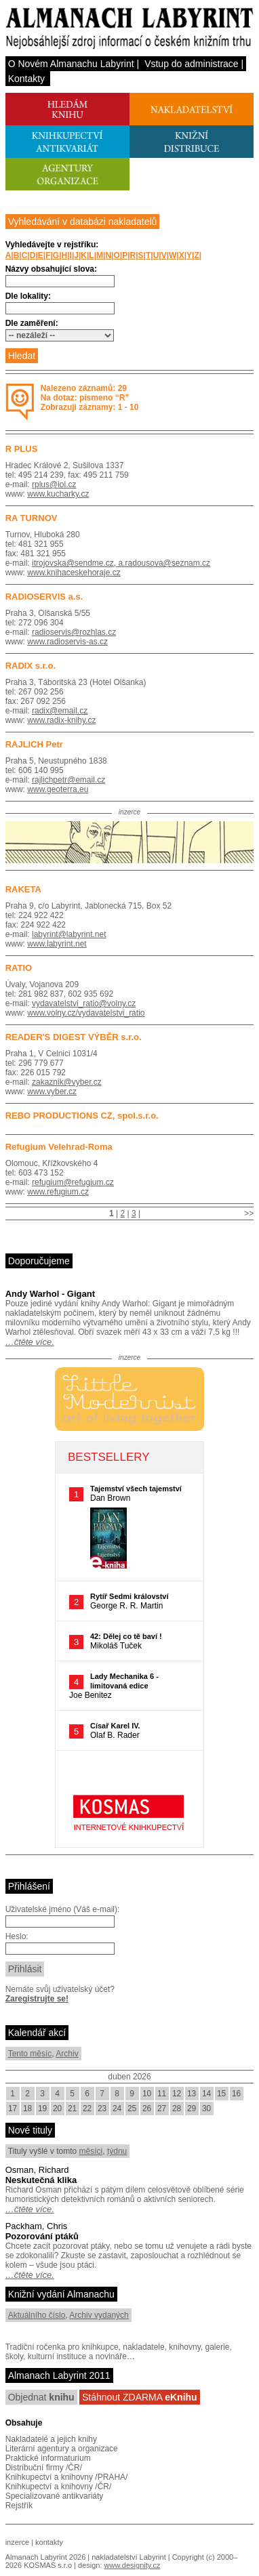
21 (72, 2108)
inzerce (17, 2542)
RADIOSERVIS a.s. (44, 596)
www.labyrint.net (56, 944)
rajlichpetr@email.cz (68, 780)
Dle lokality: (28, 296)
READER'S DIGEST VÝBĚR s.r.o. (73, 1037)
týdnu (117, 2151)
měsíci (91, 2151)
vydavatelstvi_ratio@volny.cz (84, 1003)
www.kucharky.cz (58, 494)
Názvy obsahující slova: (51, 269)
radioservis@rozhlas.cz (74, 632)
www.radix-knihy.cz (61, 720)
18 (27, 2108)
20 (57, 2108)
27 (161, 2108)
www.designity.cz (132, 2565)
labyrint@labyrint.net (69, 934)
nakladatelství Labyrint (128, 2557)
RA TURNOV (31, 518)
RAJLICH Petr (34, 744)
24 (117, 2108)
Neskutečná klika (41, 2180)
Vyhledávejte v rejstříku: (52, 244)
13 (191, 2093)
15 (221, 2093)
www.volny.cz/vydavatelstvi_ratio (85, 1013)
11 (161, 2093)
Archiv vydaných (98, 2315)
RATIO (18, 968)
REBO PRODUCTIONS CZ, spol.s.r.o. (82, 1115)
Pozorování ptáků (42, 2236)
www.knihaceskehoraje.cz (73, 572)
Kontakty (26, 78)
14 (206, 2093)
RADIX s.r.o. (30, 666)
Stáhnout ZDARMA (139, 2397)
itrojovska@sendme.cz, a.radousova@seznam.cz (121, 563)
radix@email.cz (59, 710)
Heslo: (16, 1936)
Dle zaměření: (31, 323)
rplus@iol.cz (54, 484)
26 (146, 2108)
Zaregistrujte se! (36, 1998)
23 (102, 2108)
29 (191, 2108)
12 (176, 2093)
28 (176, 2108)
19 (42, 2108)
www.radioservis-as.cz (67, 641)
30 (206, 2108)
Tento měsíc (30, 2053)
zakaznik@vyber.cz (67, 1082)
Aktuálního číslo (37, 2315)
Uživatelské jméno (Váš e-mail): (62, 1909)
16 (236, 2093)
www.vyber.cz (52, 1091)
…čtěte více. (29, 1342)
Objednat (41, 2397)
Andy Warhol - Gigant (50, 1294)
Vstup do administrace (191, 63)
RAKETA (23, 889)
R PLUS (21, 449)
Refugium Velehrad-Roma (59, 1147)
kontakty (49, 2542)
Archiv (67, 2053)
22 (87, 2108)
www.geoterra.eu (57, 789)
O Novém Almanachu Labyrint (71, 63)
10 (146, 2093)
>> (249, 1213)
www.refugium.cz (58, 1192)
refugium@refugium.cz (73, 1182)
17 (12, 2108)
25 (131, 2108)
